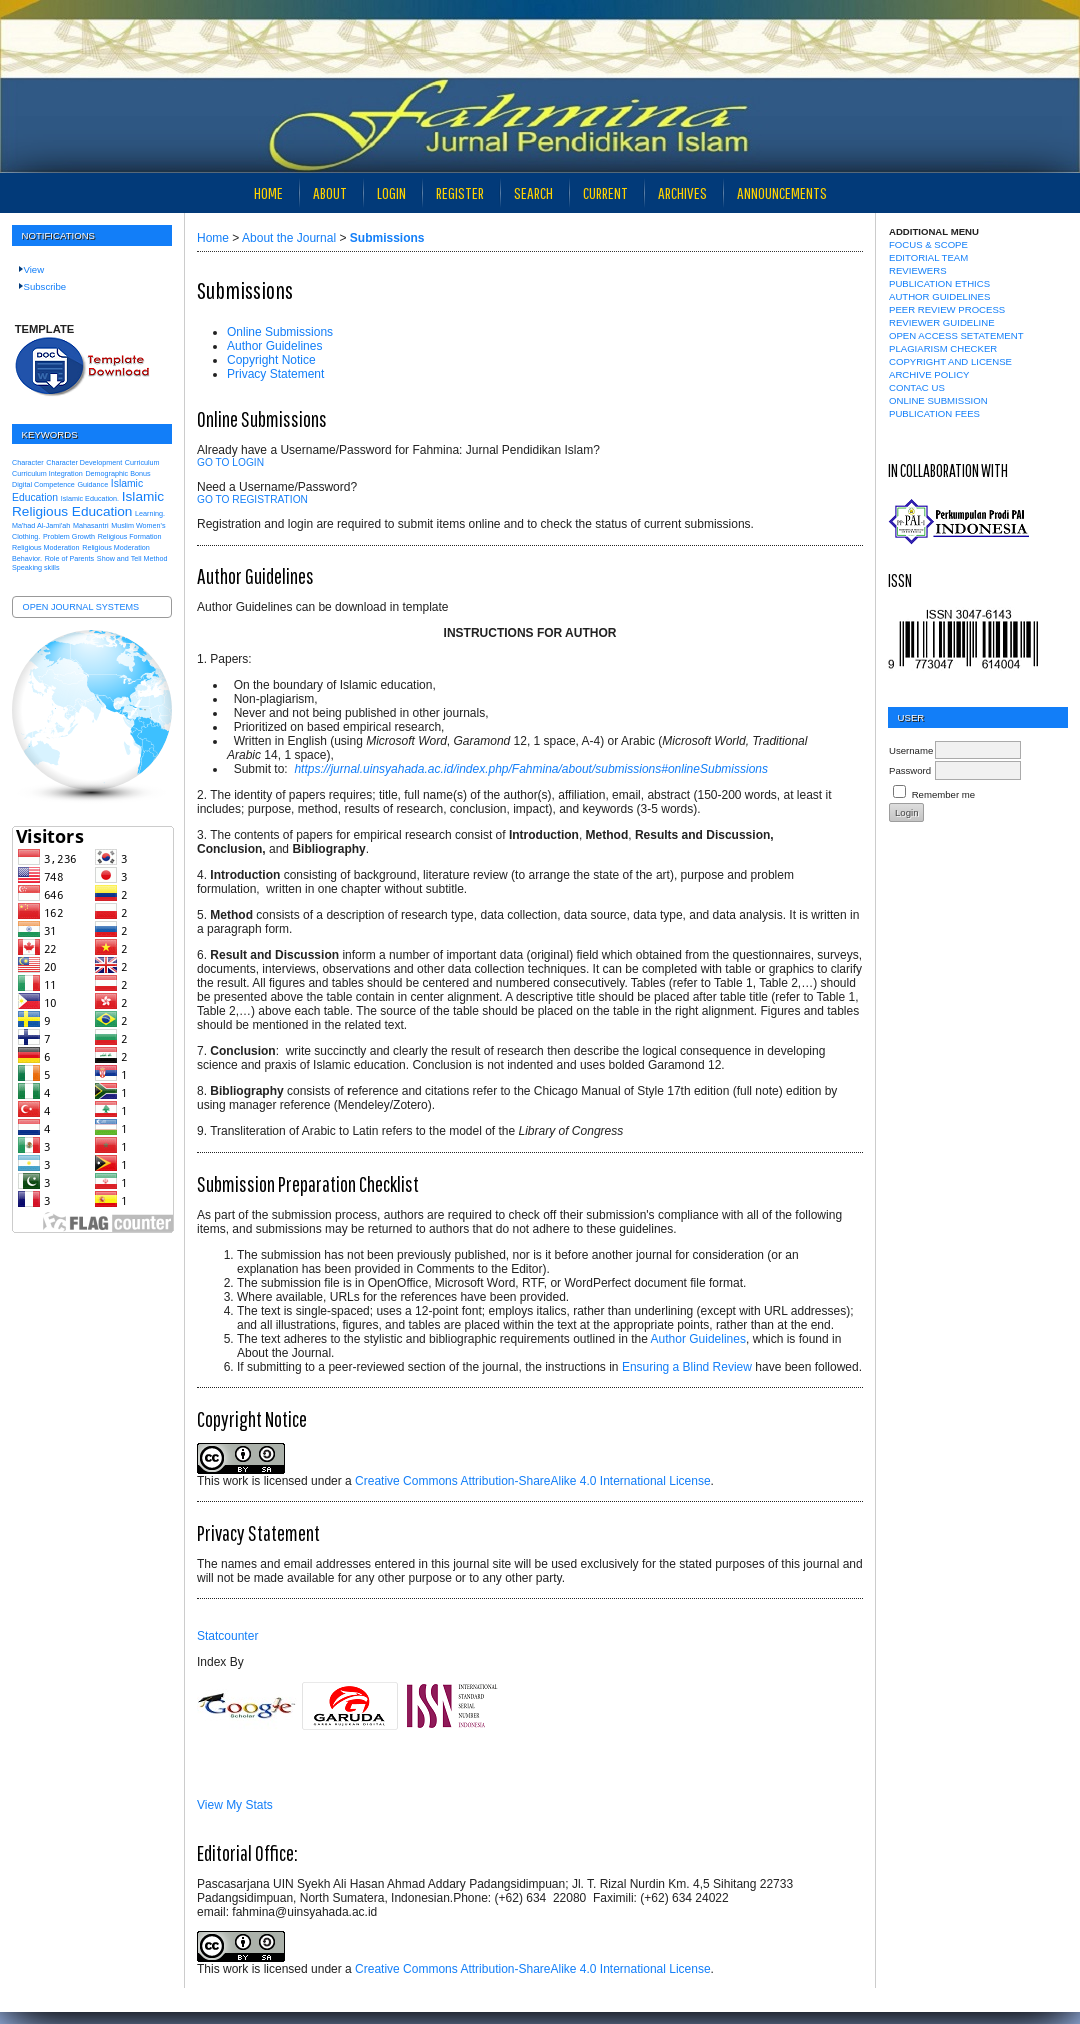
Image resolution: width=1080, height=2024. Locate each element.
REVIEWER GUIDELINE (942, 322)
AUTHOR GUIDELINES (939, 296)
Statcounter (227, 1636)
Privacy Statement (275, 374)
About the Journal (289, 238)
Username (911, 750)
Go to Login (230, 462)
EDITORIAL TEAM (928, 257)
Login (391, 192)
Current (605, 192)
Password (910, 770)
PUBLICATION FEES (934, 413)
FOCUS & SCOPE (928, 244)
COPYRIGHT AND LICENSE (950, 361)
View (34, 269)
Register (460, 192)
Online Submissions (280, 332)
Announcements (782, 192)
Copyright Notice (271, 360)
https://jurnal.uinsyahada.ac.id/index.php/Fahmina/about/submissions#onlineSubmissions (531, 769)
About (330, 192)
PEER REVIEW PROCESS (947, 309)
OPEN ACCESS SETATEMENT (956, 335)
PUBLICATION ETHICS (939, 283)
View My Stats (235, 1805)
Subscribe (45, 286)
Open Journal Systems (81, 607)
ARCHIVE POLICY (929, 374)
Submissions (387, 238)
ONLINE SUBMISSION (938, 400)
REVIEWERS (918, 270)
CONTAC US (917, 387)
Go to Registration (252, 499)
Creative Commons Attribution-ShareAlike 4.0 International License (533, 1481)
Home (268, 192)
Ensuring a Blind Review (687, 1367)
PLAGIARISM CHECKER (943, 348)
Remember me (943, 794)
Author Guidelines (274, 346)
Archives (682, 192)
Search (533, 192)
